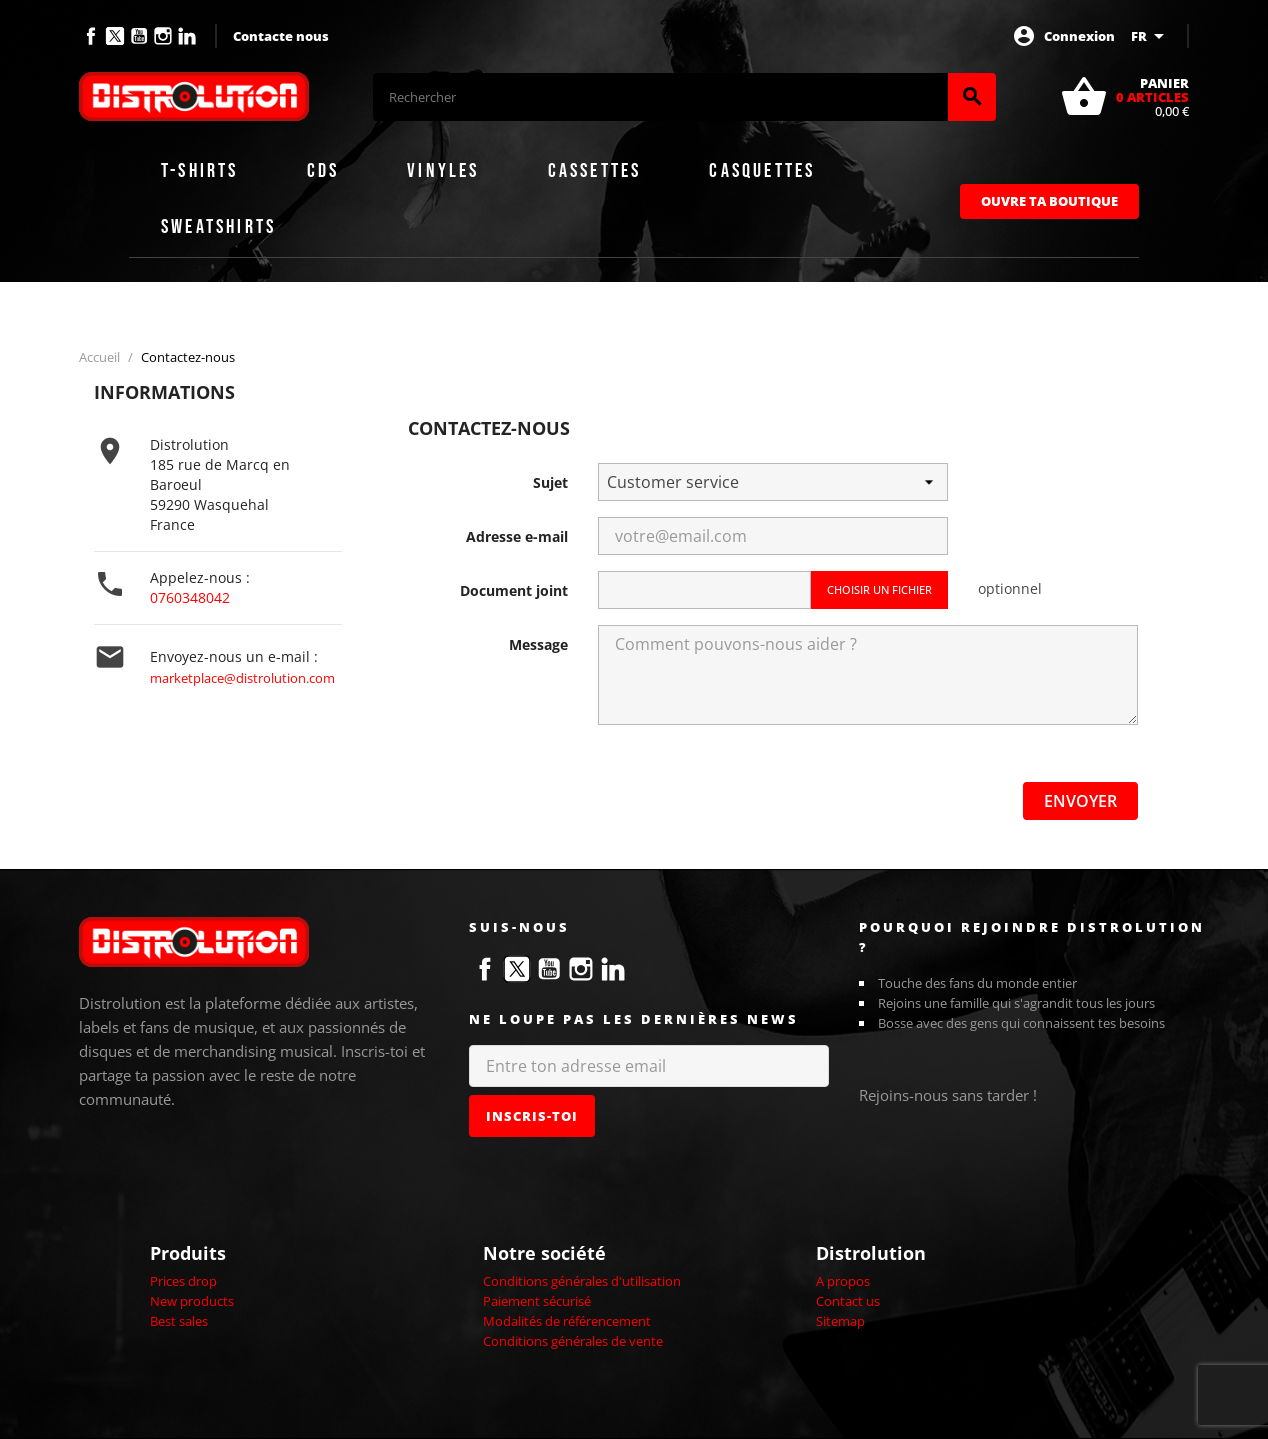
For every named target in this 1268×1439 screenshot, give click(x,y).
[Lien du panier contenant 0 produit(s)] (1124, 97)
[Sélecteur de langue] (1151, 36)
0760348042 (190, 597)
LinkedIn (187, 36)
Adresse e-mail (517, 536)
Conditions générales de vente (573, 1341)
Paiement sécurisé (537, 1301)
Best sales (179, 1321)
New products (192, 1301)
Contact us (848, 1301)
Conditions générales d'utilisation (582, 1281)
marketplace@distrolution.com (242, 678)
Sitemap (840, 1321)
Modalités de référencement (567, 1321)
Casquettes (762, 171)
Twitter (115, 36)
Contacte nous (281, 36)
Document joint (514, 590)
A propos (843, 1281)
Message (538, 644)
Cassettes (595, 171)
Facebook (91, 36)
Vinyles (443, 171)
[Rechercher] (660, 97)
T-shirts (200, 171)
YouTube (139, 36)
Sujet (550, 482)
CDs (323, 171)
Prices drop (183, 1281)
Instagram (163, 36)
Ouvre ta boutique (1049, 201)
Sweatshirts (218, 227)
